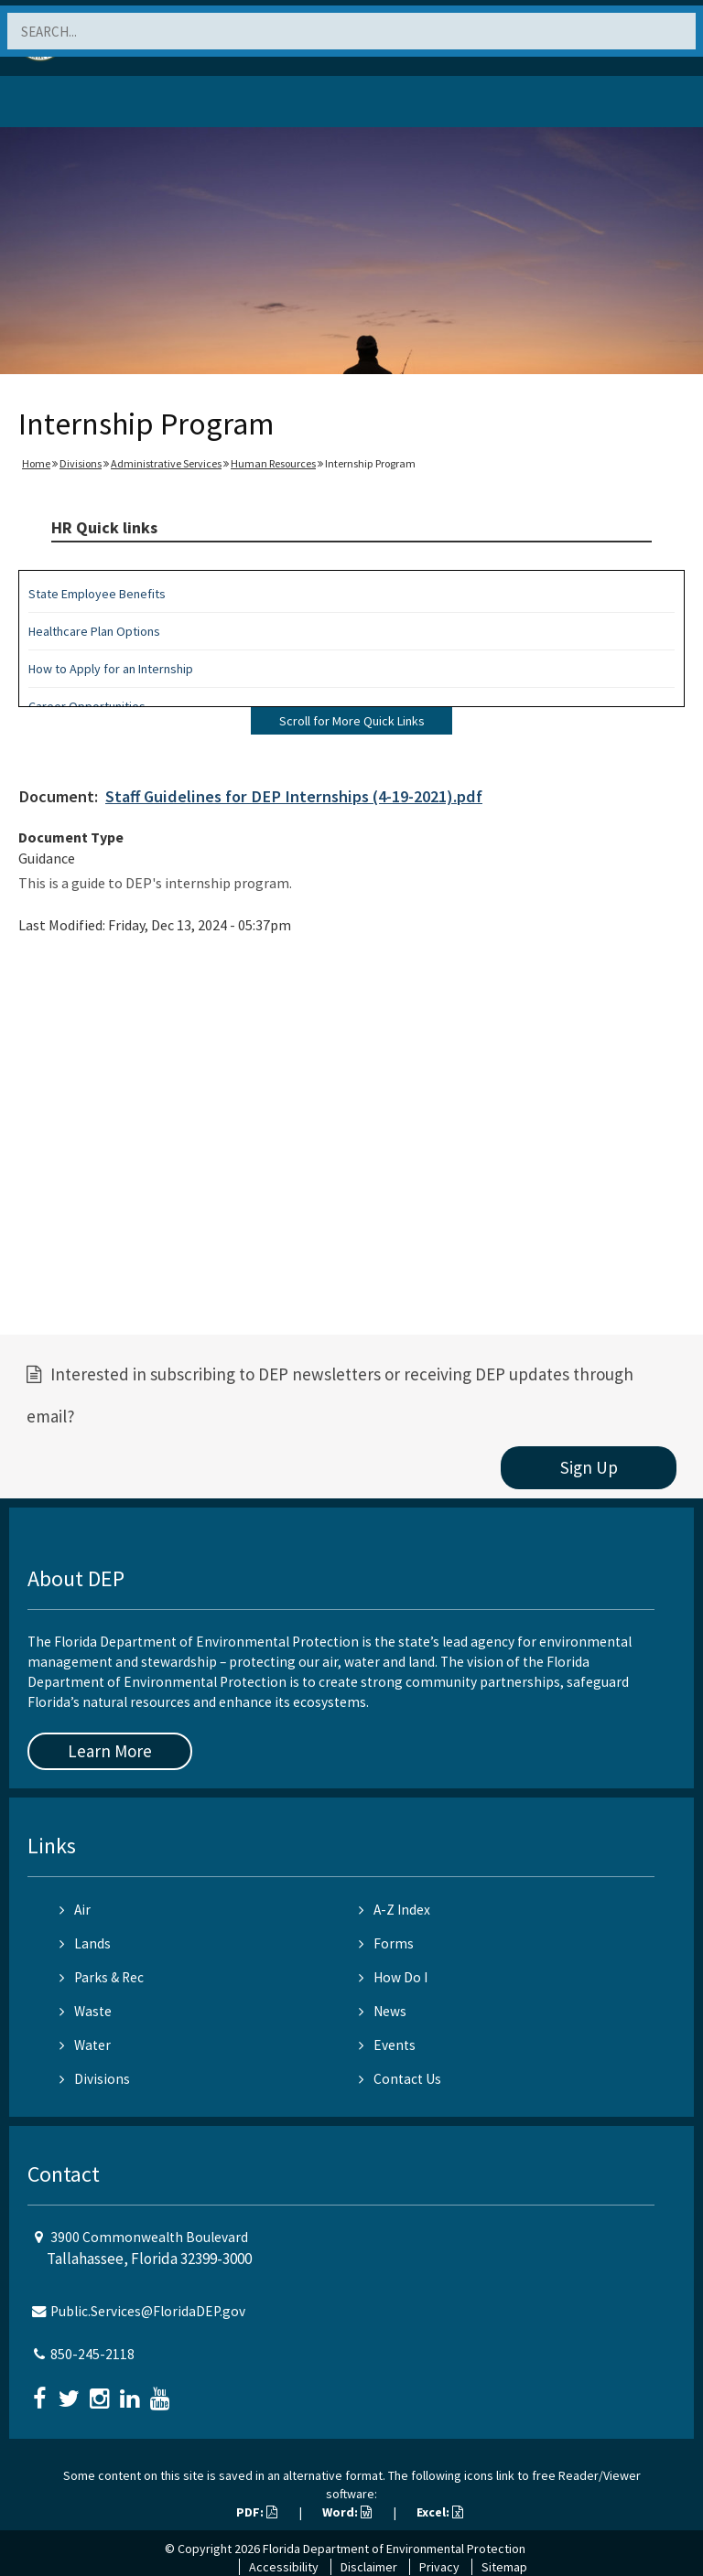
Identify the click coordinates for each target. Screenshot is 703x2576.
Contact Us (400, 2079)
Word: (347, 2512)
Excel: (439, 2512)
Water (85, 2045)
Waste (85, 2011)
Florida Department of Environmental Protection (394, 2548)
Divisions (80, 463)
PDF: (256, 2512)
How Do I (393, 1977)
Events (387, 2045)
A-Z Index (394, 1909)
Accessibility (284, 2567)
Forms (386, 1943)
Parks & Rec (101, 1977)
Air (75, 1909)
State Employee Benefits (97, 593)
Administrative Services (166, 463)
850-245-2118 (92, 2354)
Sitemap (504, 2567)
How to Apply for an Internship (110, 668)
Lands (85, 1943)
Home (36, 463)
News (382, 2011)
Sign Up (589, 1467)
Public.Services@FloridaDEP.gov (147, 2311)
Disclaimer (369, 2567)
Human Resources (273, 463)
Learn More (110, 1751)
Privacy (439, 2567)
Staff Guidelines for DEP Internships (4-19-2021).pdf (293, 796)
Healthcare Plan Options (94, 631)
